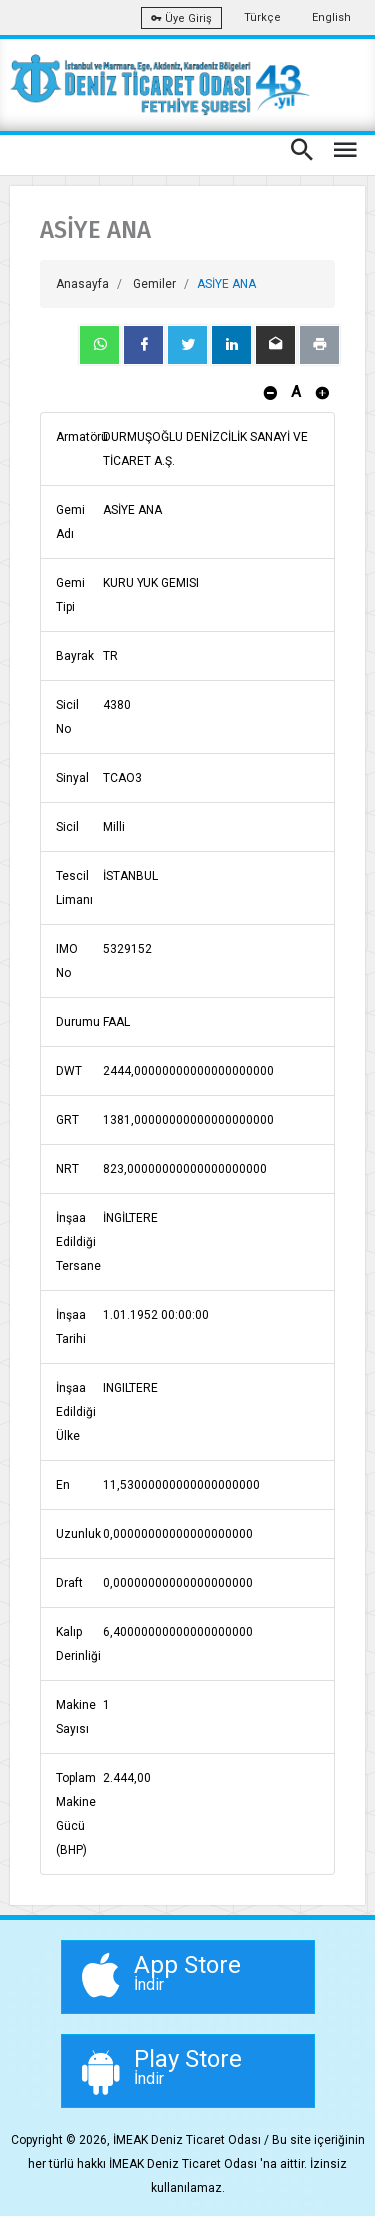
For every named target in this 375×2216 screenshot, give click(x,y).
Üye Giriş (181, 18)
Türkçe (262, 17)
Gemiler (154, 284)
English (331, 17)
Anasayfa (82, 284)
